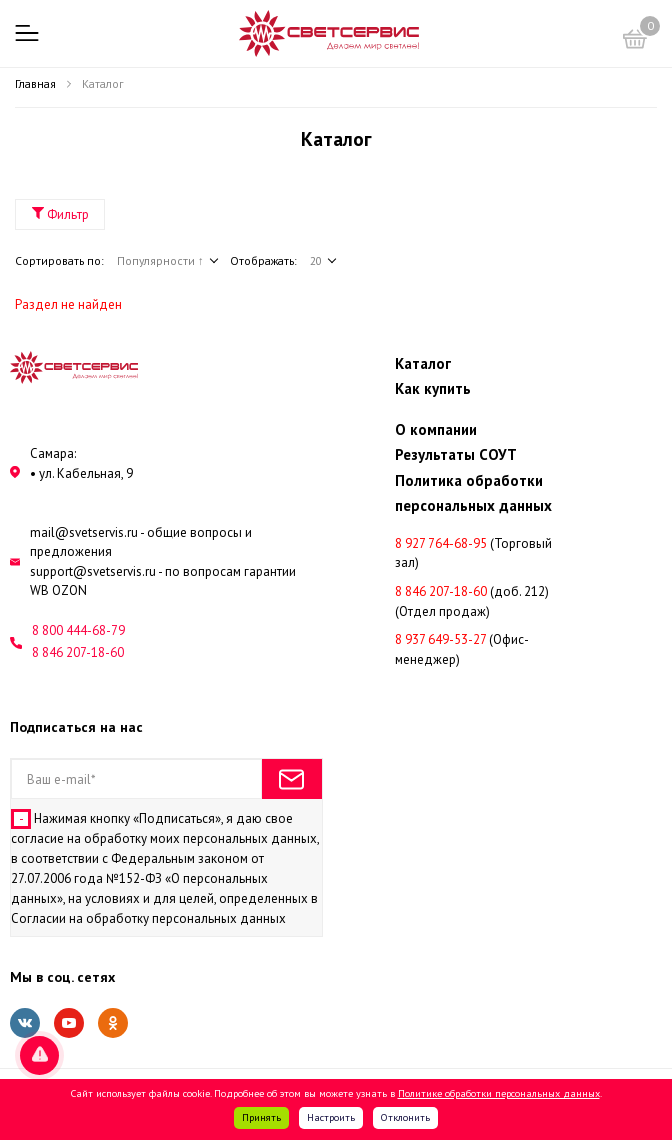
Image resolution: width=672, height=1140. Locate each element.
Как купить (433, 388)
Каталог (423, 363)
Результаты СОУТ (456, 454)
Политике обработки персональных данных (499, 1093)
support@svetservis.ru (93, 571)
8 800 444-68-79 (78, 630)
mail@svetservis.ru (84, 532)
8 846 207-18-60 (78, 652)
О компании (437, 429)
